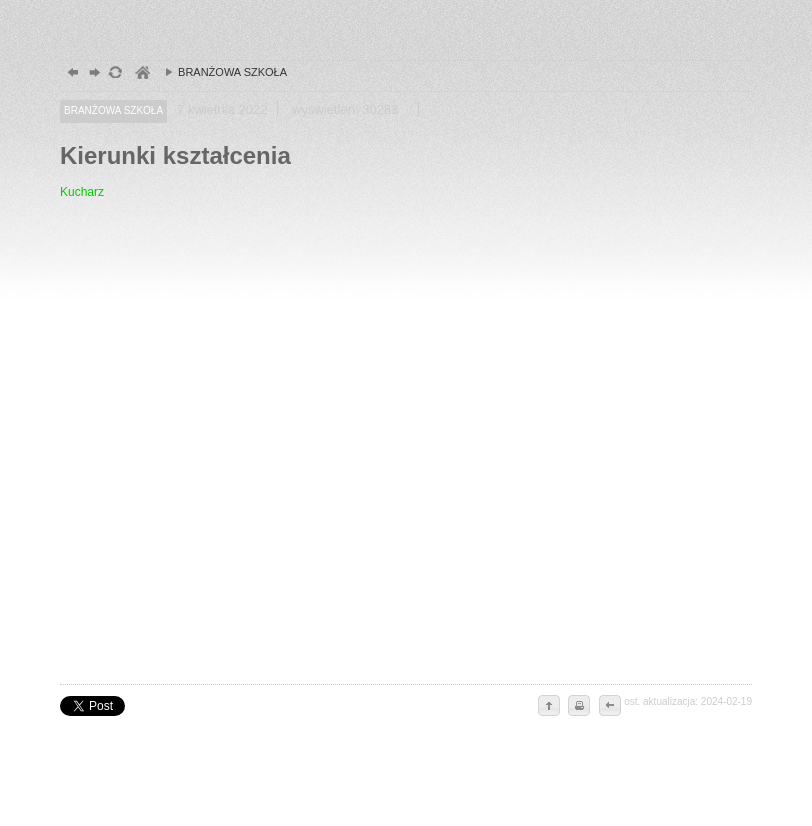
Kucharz (82, 192)
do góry (549, 707)
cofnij (609, 707)
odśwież (114, 74)
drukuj (579, 707)
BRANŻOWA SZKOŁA (221, 72)
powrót (70, 74)
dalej (92, 74)
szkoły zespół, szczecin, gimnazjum (141, 74)
